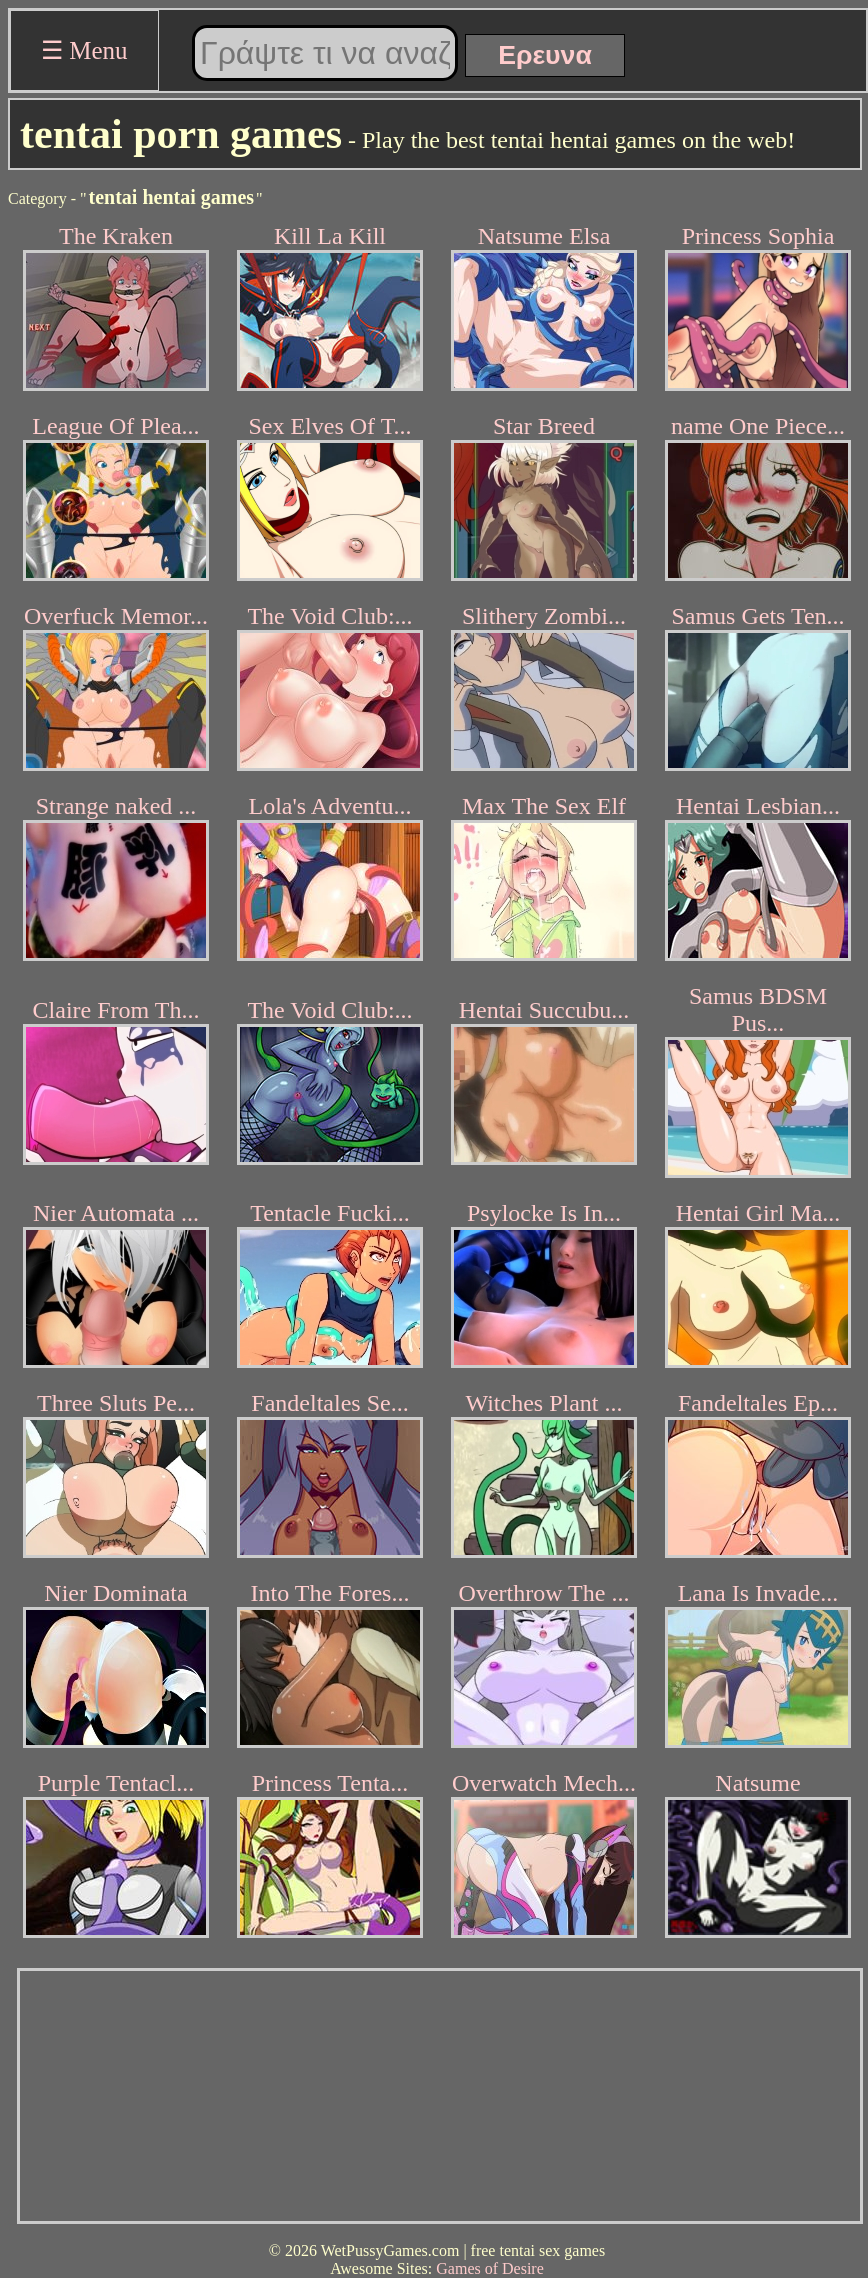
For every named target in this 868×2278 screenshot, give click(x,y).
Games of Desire (490, 2268)
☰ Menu (84, 50)
